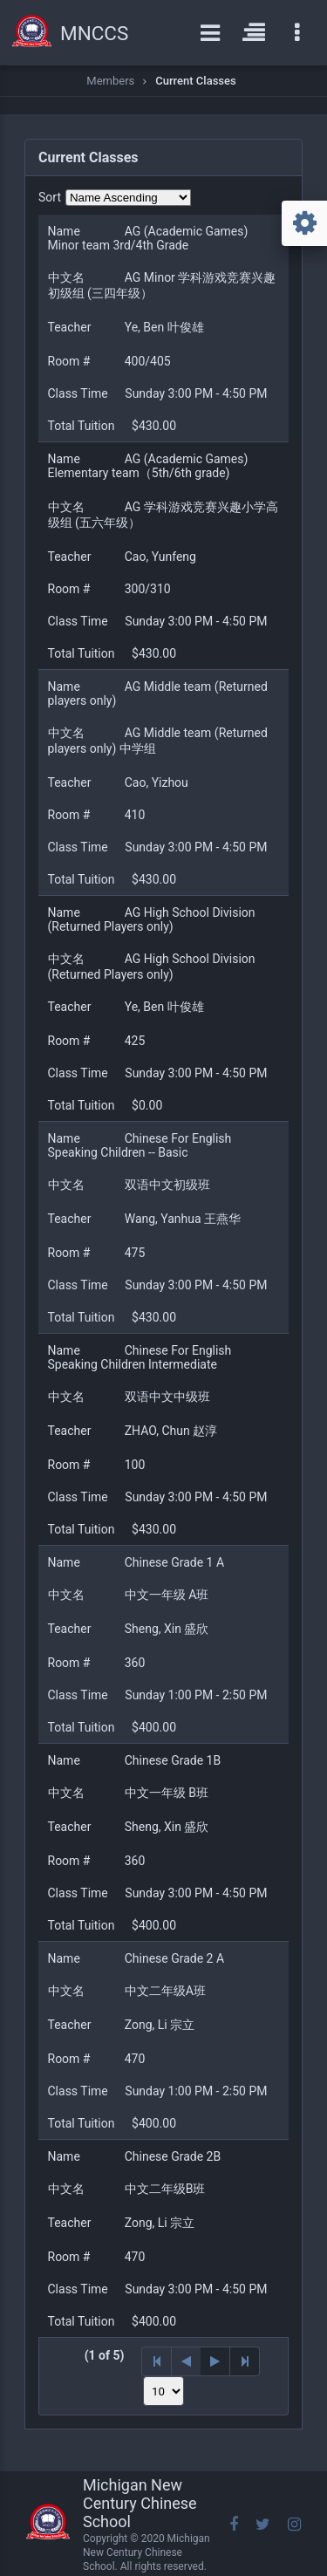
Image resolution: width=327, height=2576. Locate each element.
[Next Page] (215, 2361)
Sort (49, 197)
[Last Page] (245, 2361)
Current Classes (195, 80)
